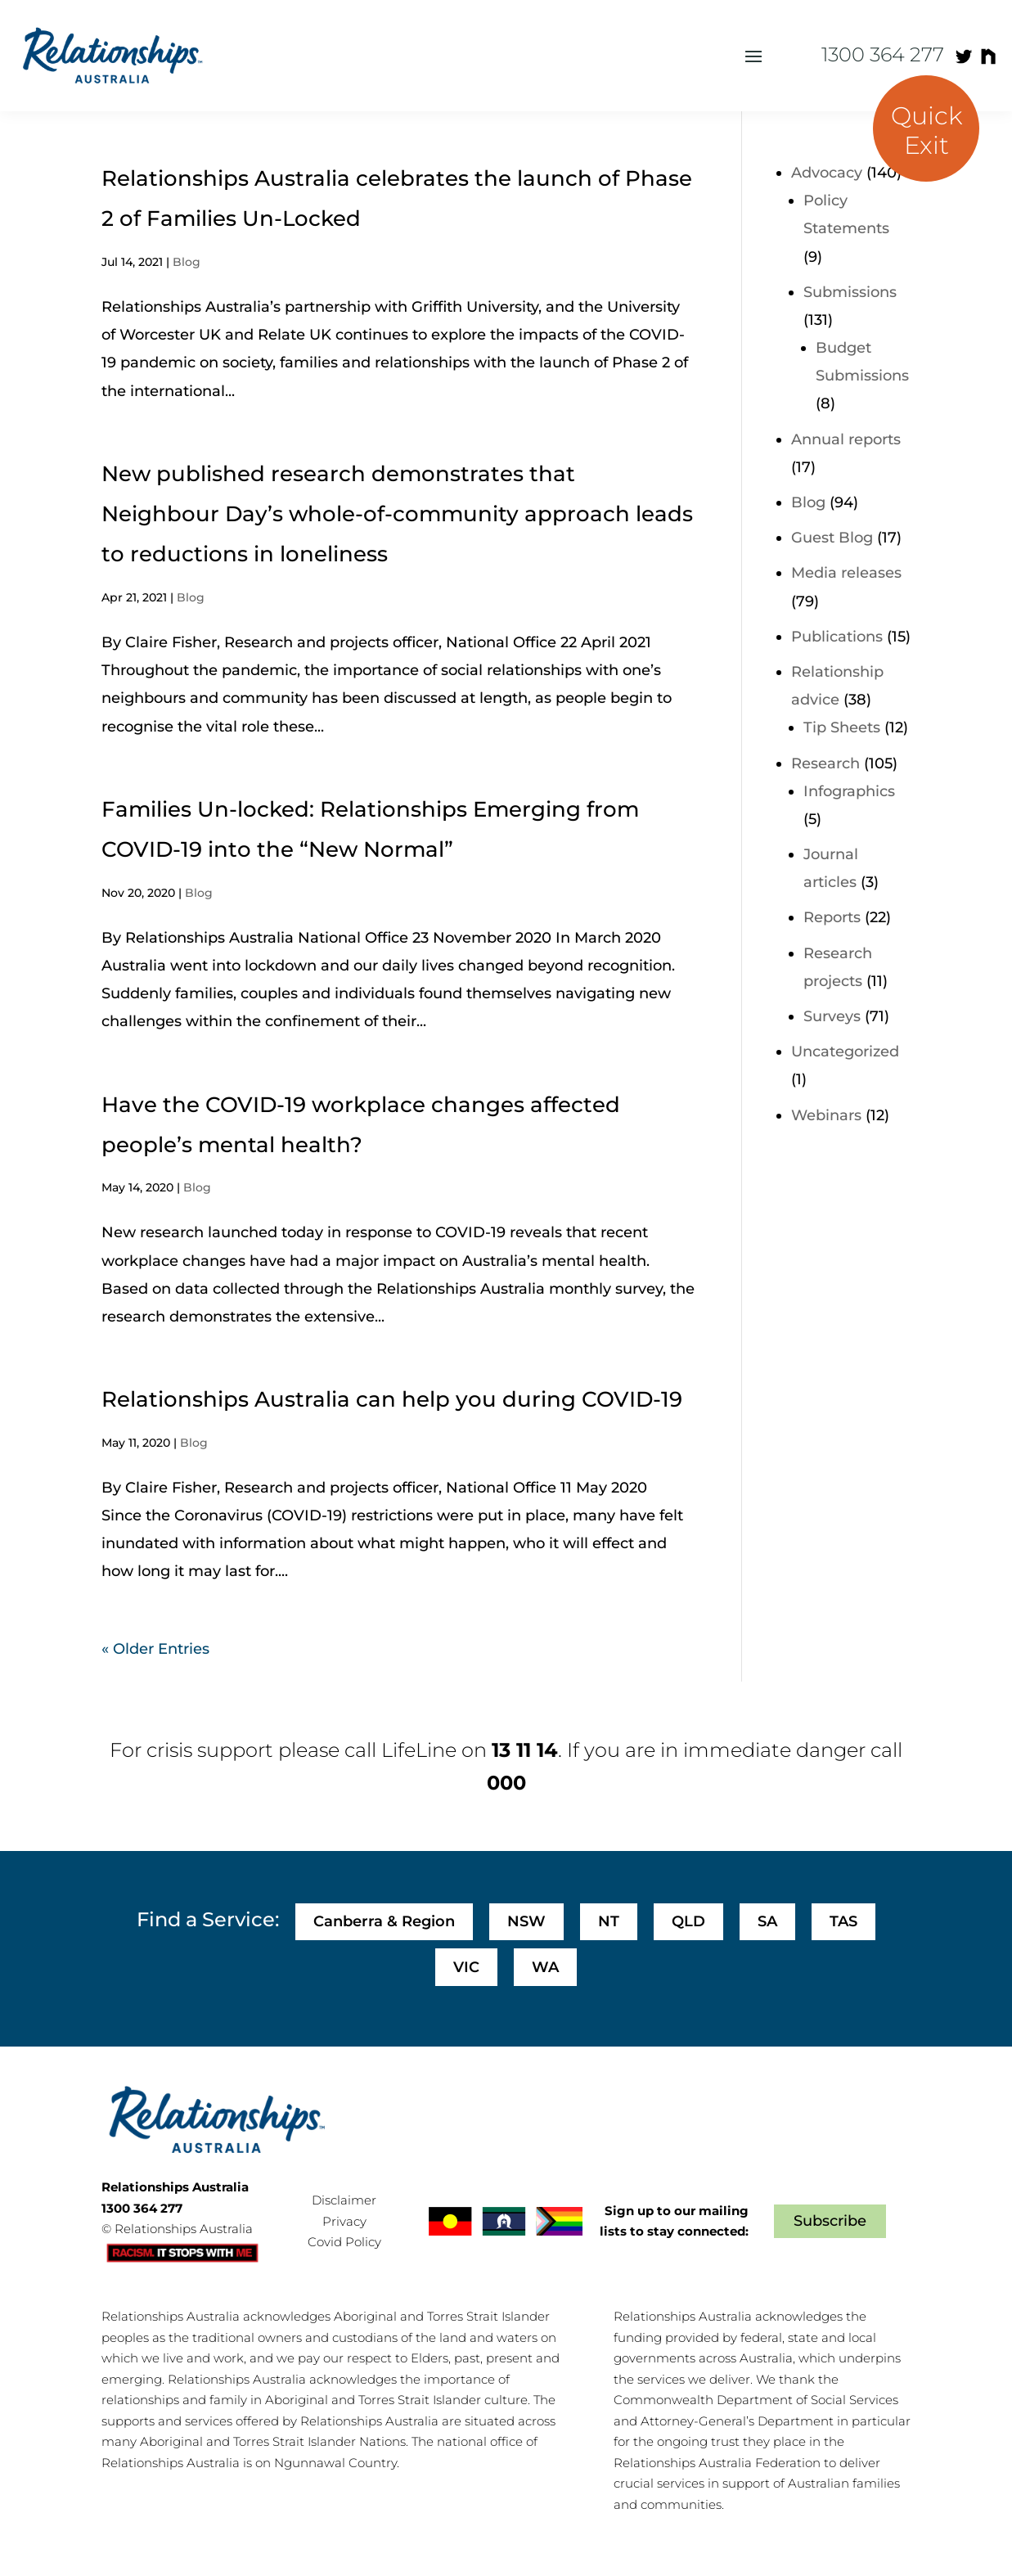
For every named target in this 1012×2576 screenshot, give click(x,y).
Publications (837, 637)
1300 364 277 (882, 54)
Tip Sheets (841, 727)
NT (608, 1921)
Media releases (846, 573)
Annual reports (846, 439)
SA (767, 1921)
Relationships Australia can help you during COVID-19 (391, 1399)
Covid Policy (344, 2241)
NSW (526, 1921)
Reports (832, 917)
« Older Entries (155, 1649)
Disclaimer (344, 2200)
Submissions (850, 292)
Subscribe (830, 2221)
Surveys (832, 1016)
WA (545, 1967)
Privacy (344, 2221)
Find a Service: (208, 1919)
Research (825, 763)
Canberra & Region (384, 1921)
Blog (186, 261)
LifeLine (419, 1750)
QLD (688, 1921)
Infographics (849, 791)
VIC (466, 1967)
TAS (843, 1921)
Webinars (826, 1115)
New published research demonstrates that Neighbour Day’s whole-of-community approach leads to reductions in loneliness (397, 514)
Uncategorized (845, 1052)
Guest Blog (832, 538)
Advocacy (826, 173)
